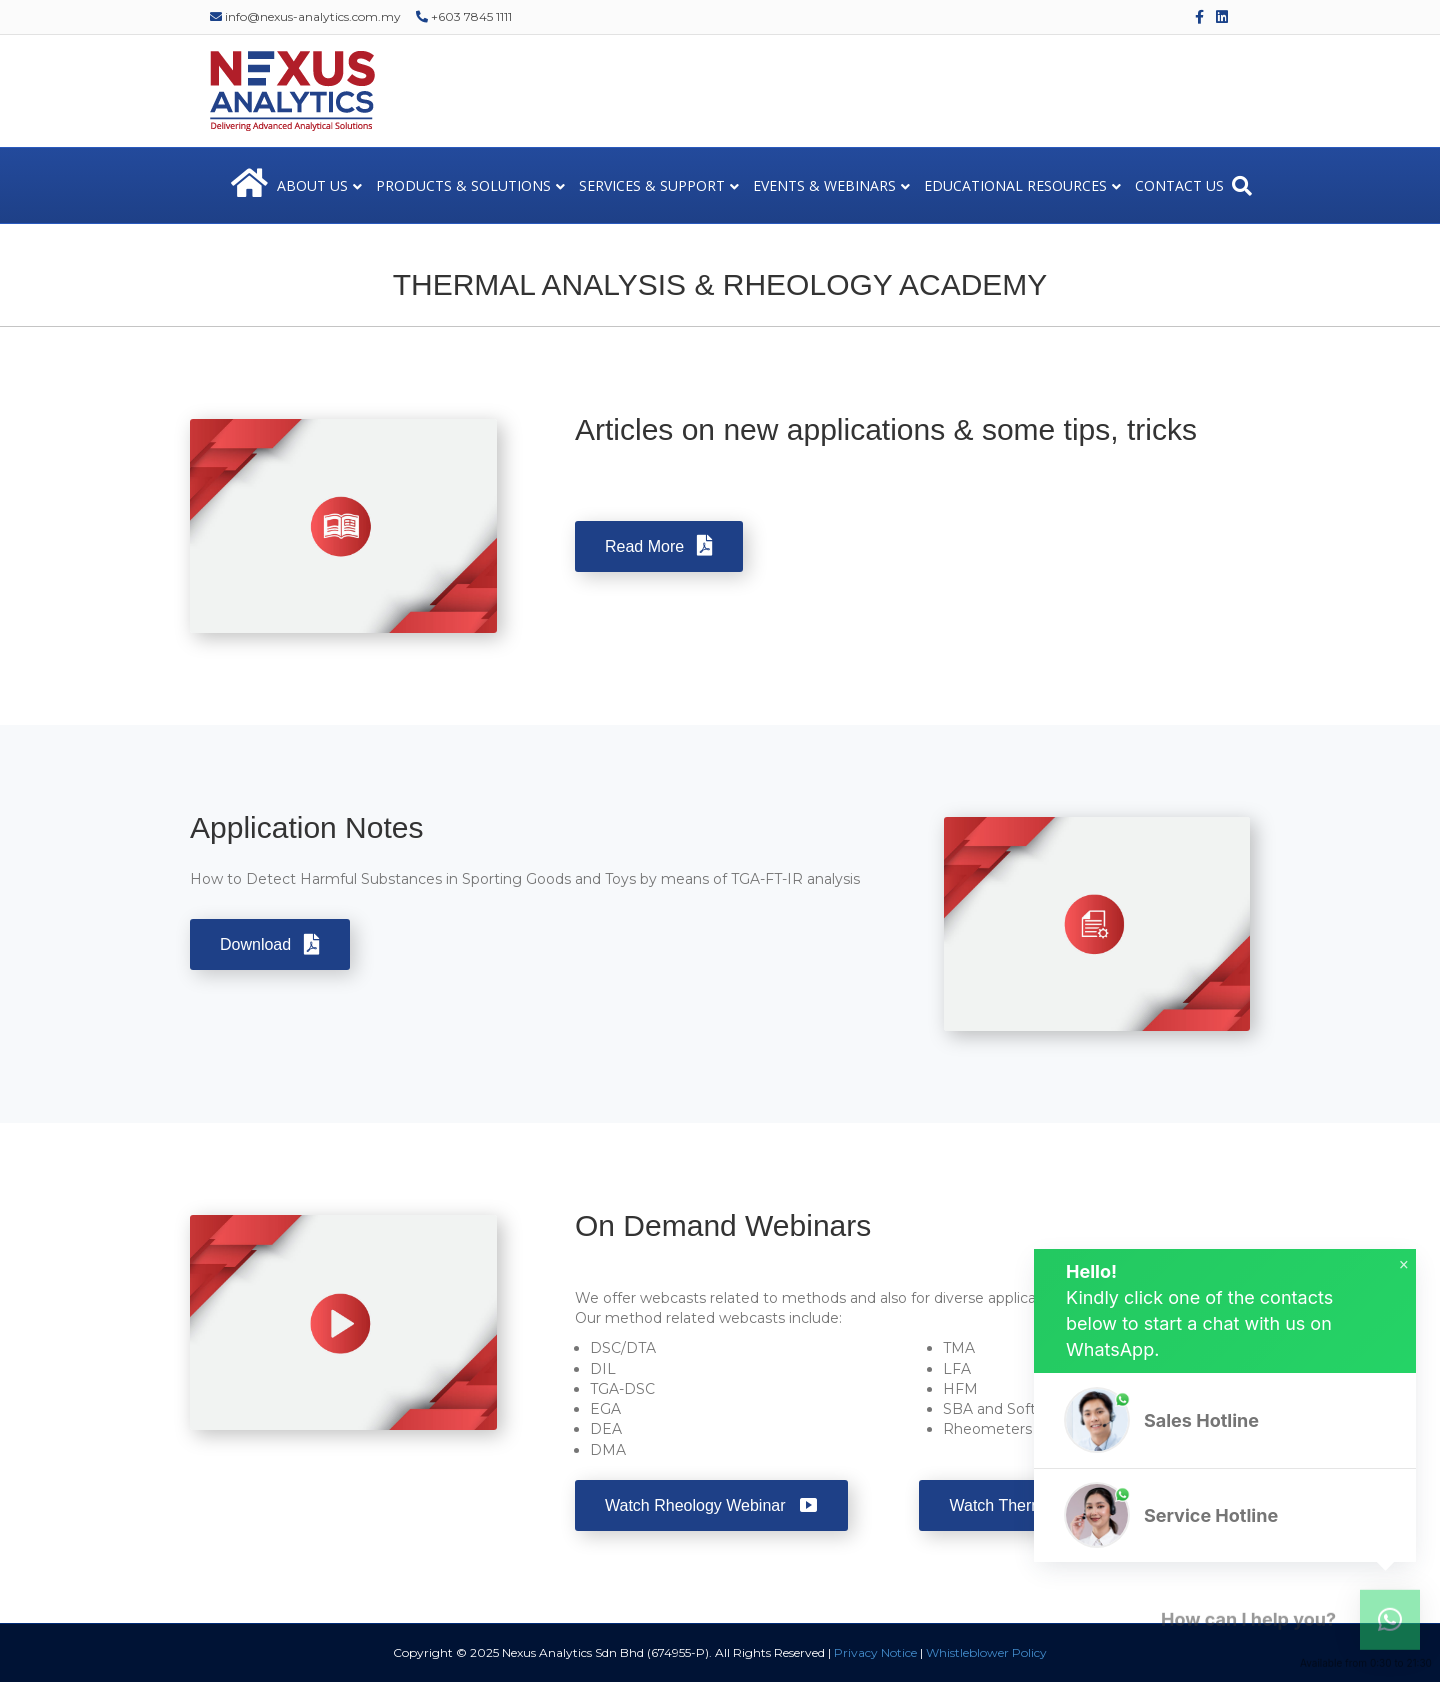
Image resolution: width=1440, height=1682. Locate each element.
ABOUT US (312, 185)
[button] (1225, 1420)
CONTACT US (1179, 185)
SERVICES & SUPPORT (652, 185)
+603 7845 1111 (464, 16)
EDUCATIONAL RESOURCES (1015, 185)
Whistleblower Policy (986, 1652)
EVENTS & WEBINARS (824, 185)
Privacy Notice (875, 1652)
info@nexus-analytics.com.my (305, 16)
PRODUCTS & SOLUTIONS (463, 185)
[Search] (1242, 186)
